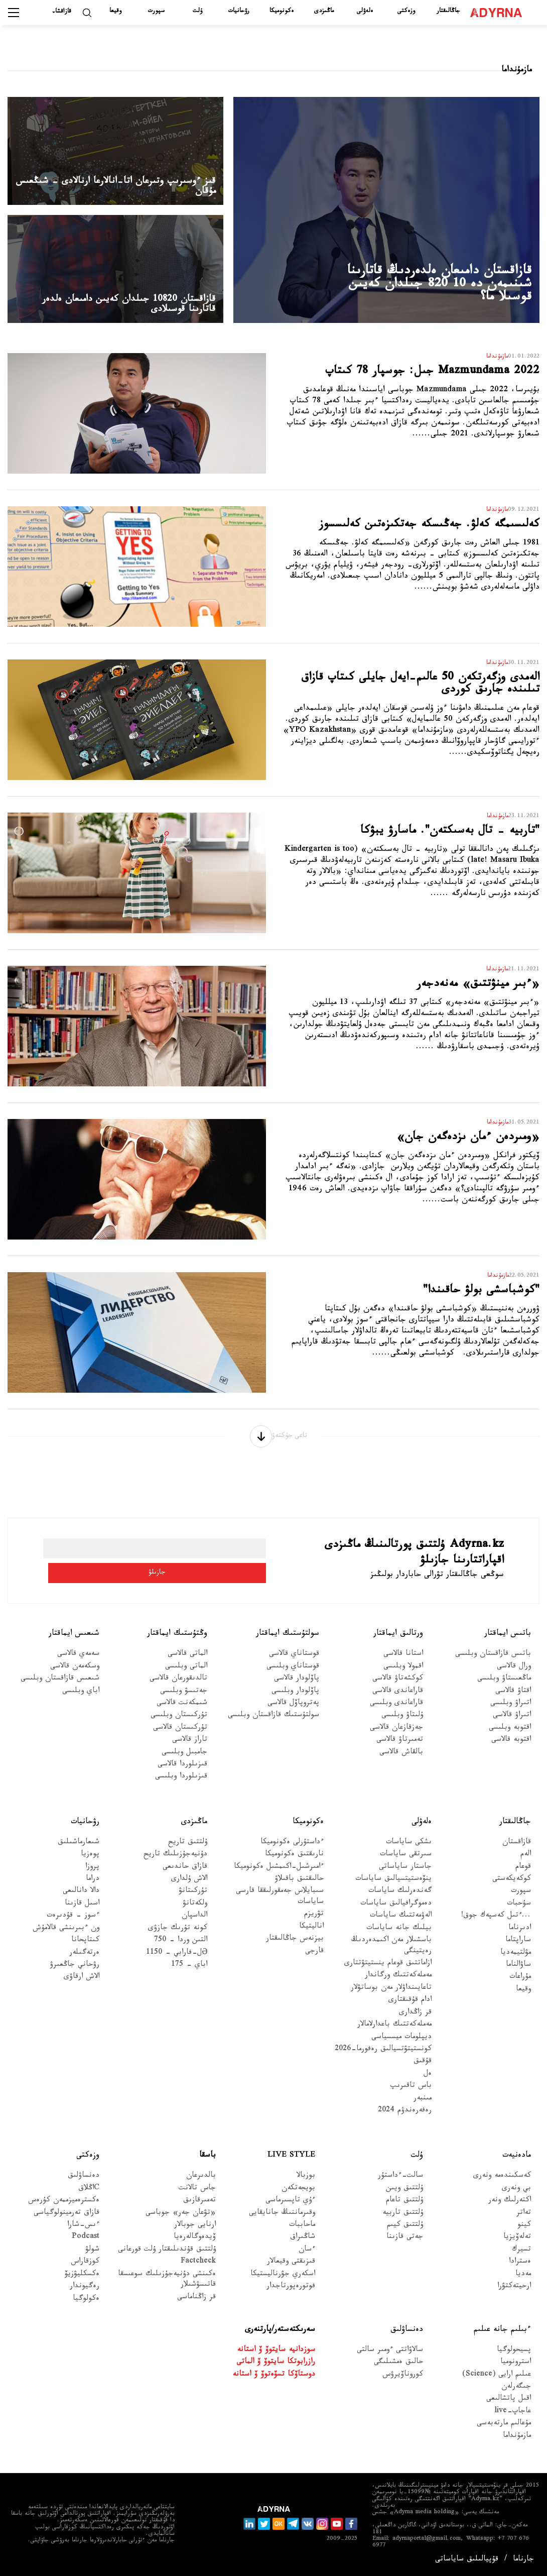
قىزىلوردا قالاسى (182, 1771)
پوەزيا (90, 1861)
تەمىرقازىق (199, 2207)
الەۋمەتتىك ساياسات (401, 1922)
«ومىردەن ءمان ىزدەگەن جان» (436, 1149)
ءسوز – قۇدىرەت (73, 1922)
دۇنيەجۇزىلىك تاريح (175, 1861)
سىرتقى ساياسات (406, 1861)
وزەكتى (406, 11)
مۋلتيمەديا (515, 1959)
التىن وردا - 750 (180, 1947)
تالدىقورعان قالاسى (178, 1685)
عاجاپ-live (512, 2418)
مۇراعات (520, 1983)
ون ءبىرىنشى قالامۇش (66, 1935)
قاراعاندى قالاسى (397, 1697)
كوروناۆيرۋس (402, 2381)
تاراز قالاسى (189, 1746)
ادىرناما (519, 1935)
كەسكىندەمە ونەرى (502, 2182)
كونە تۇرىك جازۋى (177, 1935)
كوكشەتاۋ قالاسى (397, 1685)
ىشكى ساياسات (409, 1849)
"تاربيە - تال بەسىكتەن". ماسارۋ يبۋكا (410, 843)
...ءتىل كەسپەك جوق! (496, 1922)
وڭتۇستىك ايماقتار (177, 1640)
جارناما (523, 2560)
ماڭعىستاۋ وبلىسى (504, 1685)
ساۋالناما (518, 1971)
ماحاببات (302, 2231)
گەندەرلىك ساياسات (400, 1897)
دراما (92, 1885)
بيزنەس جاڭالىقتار (295, 1945)
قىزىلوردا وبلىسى (181, 1783)
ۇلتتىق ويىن (404, 2195)
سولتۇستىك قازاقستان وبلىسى (273, 1722)
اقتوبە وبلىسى (510, 1734)
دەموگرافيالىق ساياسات (396, 1910)
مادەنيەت (516, 2162)
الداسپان (194, 1922)
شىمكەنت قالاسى (182, 1710)
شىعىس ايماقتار (74, 1640)
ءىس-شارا (83, 2231)
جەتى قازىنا (404, 2243)
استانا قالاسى (403, 1660)
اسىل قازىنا (82, 1910)
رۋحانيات (238, 11)
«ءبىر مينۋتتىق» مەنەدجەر (449, 996)
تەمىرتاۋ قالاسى (399, 1746)
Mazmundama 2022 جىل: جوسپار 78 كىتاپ (421, 384)
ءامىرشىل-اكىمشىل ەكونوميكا (279, 1873)
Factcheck (198, 2268)
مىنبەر (423, 2104)
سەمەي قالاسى (78, 1660)
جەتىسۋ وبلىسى (183, 1697)
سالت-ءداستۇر (400, 2182)
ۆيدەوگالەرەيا (195, 2243)
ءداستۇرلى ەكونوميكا (292, 1849)
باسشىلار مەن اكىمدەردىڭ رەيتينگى (391, 1952)
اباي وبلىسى (80, 1697)
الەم (525, 1861)
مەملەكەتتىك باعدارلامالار (394, 2031)
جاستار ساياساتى (405, 1873)
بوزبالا (306, 2182)
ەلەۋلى (365, 11)
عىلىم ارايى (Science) (496, 2381)
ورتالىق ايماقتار (398, 1640)
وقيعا (115, 11)
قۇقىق (423, 2068)
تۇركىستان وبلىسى (179, 1722)
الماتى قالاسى (187, 1660)
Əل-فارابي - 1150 (176, 1959)
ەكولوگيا (86, 2305)
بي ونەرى (516, 2195)
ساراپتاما (518, 1947)
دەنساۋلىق (83, 2182)
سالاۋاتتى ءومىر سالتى (390, 2356)
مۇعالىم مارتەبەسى (504, 2430)
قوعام (523, 1873)
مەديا (523, 2280)
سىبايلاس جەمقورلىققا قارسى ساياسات (280, 1903)
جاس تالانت (197, 2195)
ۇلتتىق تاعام (404, 2207)
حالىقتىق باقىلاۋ (299, 1885)
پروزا (92, 1873)
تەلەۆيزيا (517, 2243)
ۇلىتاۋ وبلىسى (402, 1722)
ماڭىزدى (324, 11)
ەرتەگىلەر (84, 1959)
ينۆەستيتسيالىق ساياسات (393, 1885)
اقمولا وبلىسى (403, 1673)
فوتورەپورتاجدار (290, 2293)
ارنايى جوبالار (195, 2231)
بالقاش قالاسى (401, 1758)
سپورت (156, 11)
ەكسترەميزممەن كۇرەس (63, 2207)
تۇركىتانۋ (193, 1897)
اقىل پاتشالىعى (508, 2405)
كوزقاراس (85, 2268)
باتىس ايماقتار (507, 1640)
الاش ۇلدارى (189, 1885)
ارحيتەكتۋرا (514, 2293)
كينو (524, 2231)
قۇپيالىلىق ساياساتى (466, 2560)
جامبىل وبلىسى (184, 1758)
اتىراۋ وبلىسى (510, 1710)
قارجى (314, 1957)
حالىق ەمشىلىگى (398, 2369)
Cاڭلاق (88, 2195)
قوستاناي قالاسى (294, 1660)
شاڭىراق (302, 2243)
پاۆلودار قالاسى (296, 1685)
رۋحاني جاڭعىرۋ (74, 1971)
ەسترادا (520, 2268)
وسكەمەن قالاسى (74, 1673)
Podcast (85, 2243)
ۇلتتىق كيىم (405, 2231)
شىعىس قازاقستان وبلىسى (60, 1685)
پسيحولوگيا (514, 2356)
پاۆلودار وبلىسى (295, 1697)
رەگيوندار (84, 2293)
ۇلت (197, 11)
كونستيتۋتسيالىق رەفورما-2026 (383, 2056)
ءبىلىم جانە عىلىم (502, 2336)
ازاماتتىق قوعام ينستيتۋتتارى (388, 1970)
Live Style (291, 2162)
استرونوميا (515, 2369)
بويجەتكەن (298, 2195)
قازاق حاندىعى (185, 1873)
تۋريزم (314, 1921)
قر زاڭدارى (415, 2018)
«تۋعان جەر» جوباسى (181, 2219)
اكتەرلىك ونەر (509, 2207)
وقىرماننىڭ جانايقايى (282, 2219)
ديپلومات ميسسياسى (401, 2043)
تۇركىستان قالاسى (180, 1734)
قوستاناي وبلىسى (292, 1673)
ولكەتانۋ (195, 1910)
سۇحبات (519, 1910)
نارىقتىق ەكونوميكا (294, 1861)
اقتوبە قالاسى (511, 1746)
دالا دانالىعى (81, 1897)
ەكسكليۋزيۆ (82, 2280)
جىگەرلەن (516, 2393)
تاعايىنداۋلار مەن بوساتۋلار (391, 1994)
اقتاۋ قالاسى (513, 1697)
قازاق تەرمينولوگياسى (66, 2219)
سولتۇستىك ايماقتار (287, 1640)
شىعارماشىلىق (78, 1849)
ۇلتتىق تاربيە (402, 2219)
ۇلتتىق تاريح (187, 1849)
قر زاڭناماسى (196, 2303)
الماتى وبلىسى (186, 1673)
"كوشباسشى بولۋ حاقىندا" (455, 1302)
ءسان (307, 2256)
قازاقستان (516, 1849)
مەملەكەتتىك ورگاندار (398, 1982)
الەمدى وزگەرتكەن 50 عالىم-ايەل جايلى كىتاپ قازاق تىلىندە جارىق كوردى (430, 699)
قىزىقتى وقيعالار (291, 2268)
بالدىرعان (201, 2182)
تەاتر (523, 2219)
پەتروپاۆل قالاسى (293, 1710)
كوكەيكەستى (511, 1885)
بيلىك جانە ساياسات (399, 1935)
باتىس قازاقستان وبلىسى (493, 1660)
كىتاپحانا (85, 1947)
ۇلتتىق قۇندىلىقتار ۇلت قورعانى (167, 2256)
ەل (428, 2080)
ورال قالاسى (514, 1673)
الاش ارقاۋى (81, 1983)
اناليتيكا (311, 1933)
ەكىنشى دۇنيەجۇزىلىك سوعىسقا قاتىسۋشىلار (167, 2285)
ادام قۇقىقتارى (410, 2006)
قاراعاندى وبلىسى (396, 1710)
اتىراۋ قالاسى (512, 1722)
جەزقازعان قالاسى (396, 1734)
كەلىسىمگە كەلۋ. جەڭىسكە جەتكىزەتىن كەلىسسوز (411, 537)
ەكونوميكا (281, 11)
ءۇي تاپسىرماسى (290, 2207)
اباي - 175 (189, 1971)
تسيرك (521, 2256)
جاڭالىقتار (448, 11)
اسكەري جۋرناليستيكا (282, 2280)
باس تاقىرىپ (411, 2092)
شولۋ (92, 2256)
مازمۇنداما (517, 2442)
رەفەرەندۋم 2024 (405, 2117)
